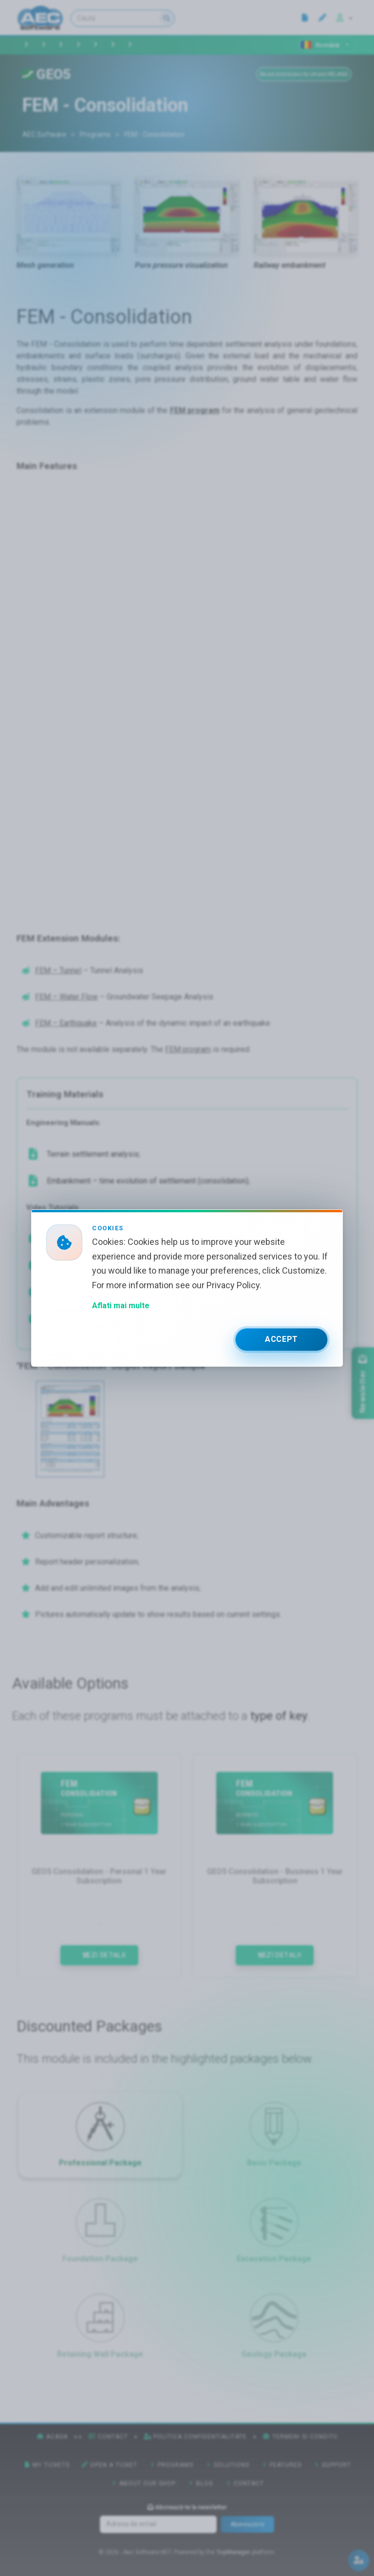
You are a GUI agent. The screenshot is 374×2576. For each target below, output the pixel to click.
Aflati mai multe (121, 1305)
